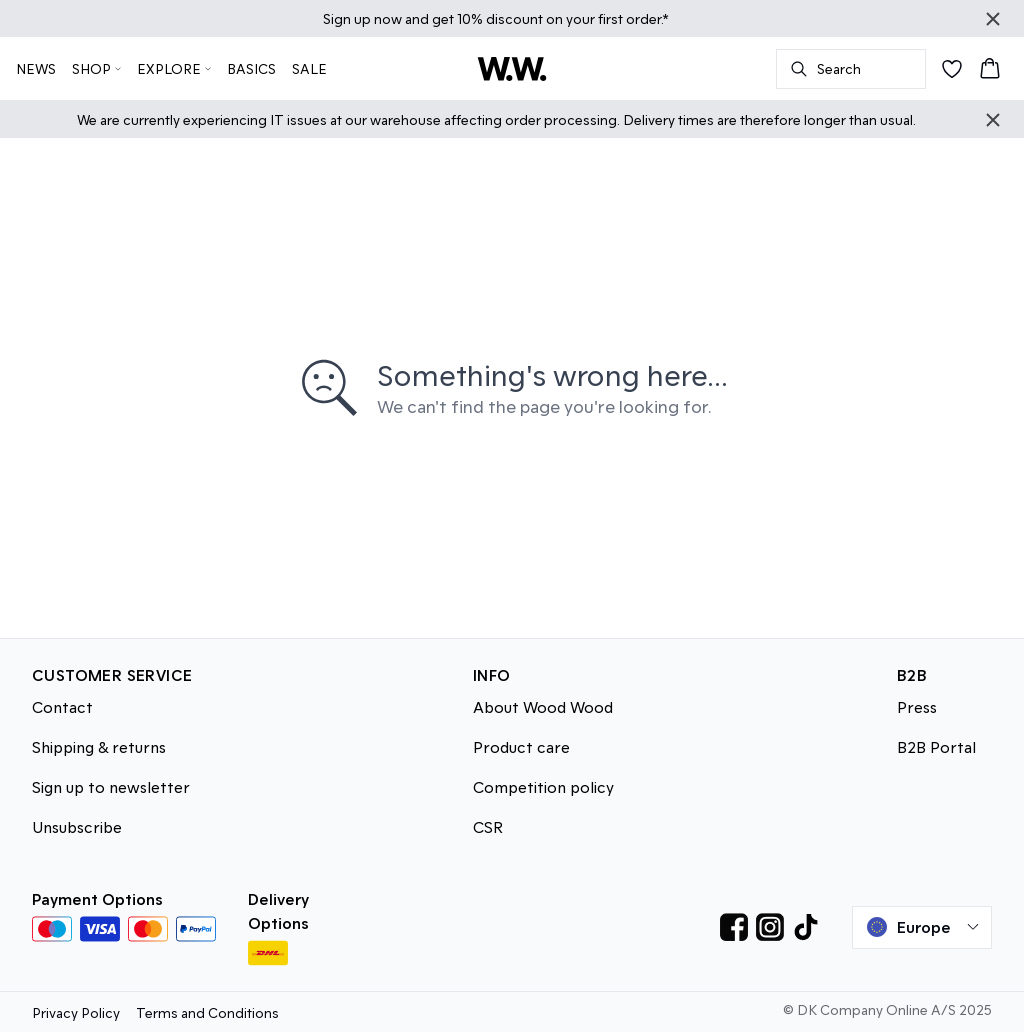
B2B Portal (936, 746)
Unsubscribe (77, 826)
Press (917, 706)
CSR (488, 826)
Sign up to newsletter (111, 786)
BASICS (251, 68)
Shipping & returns (99, 746)
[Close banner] (993, 19)
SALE (309, 68)
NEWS (36, 68)
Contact (62, 706)
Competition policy (543, 786)
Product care (521, 746)
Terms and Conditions (207, 1012)
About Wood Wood (543, 706)
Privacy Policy (76, 1012)
